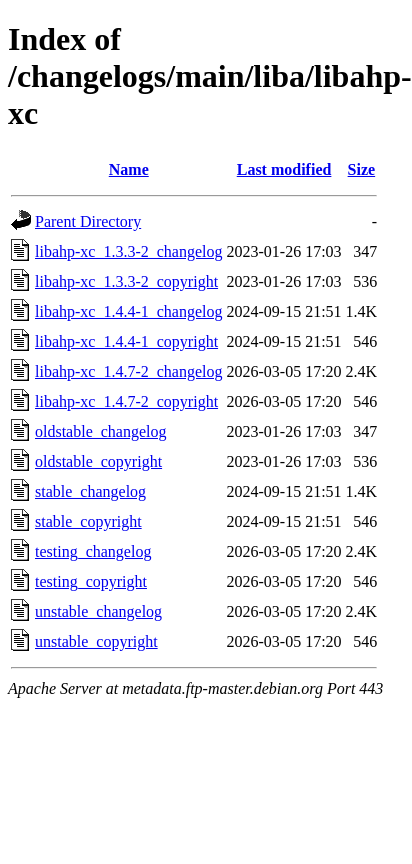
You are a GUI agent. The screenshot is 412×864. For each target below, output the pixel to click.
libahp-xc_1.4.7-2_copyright (126, 401)
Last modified (284, 169)
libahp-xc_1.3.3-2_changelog (129, 251)
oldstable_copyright (98, 461)
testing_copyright (91, 581)
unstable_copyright (96, 641)
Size (362, 169)
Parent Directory (88, 221)
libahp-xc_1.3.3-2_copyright (126, 281)
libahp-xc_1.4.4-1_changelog (129, 311)
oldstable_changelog (101, 431)
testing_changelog (93, 551)
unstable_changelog (98, 611)
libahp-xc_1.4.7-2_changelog (129, 371)
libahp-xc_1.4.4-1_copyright (126, 341)
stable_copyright (88, 521)
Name (129, 169)
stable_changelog (90, 491)
